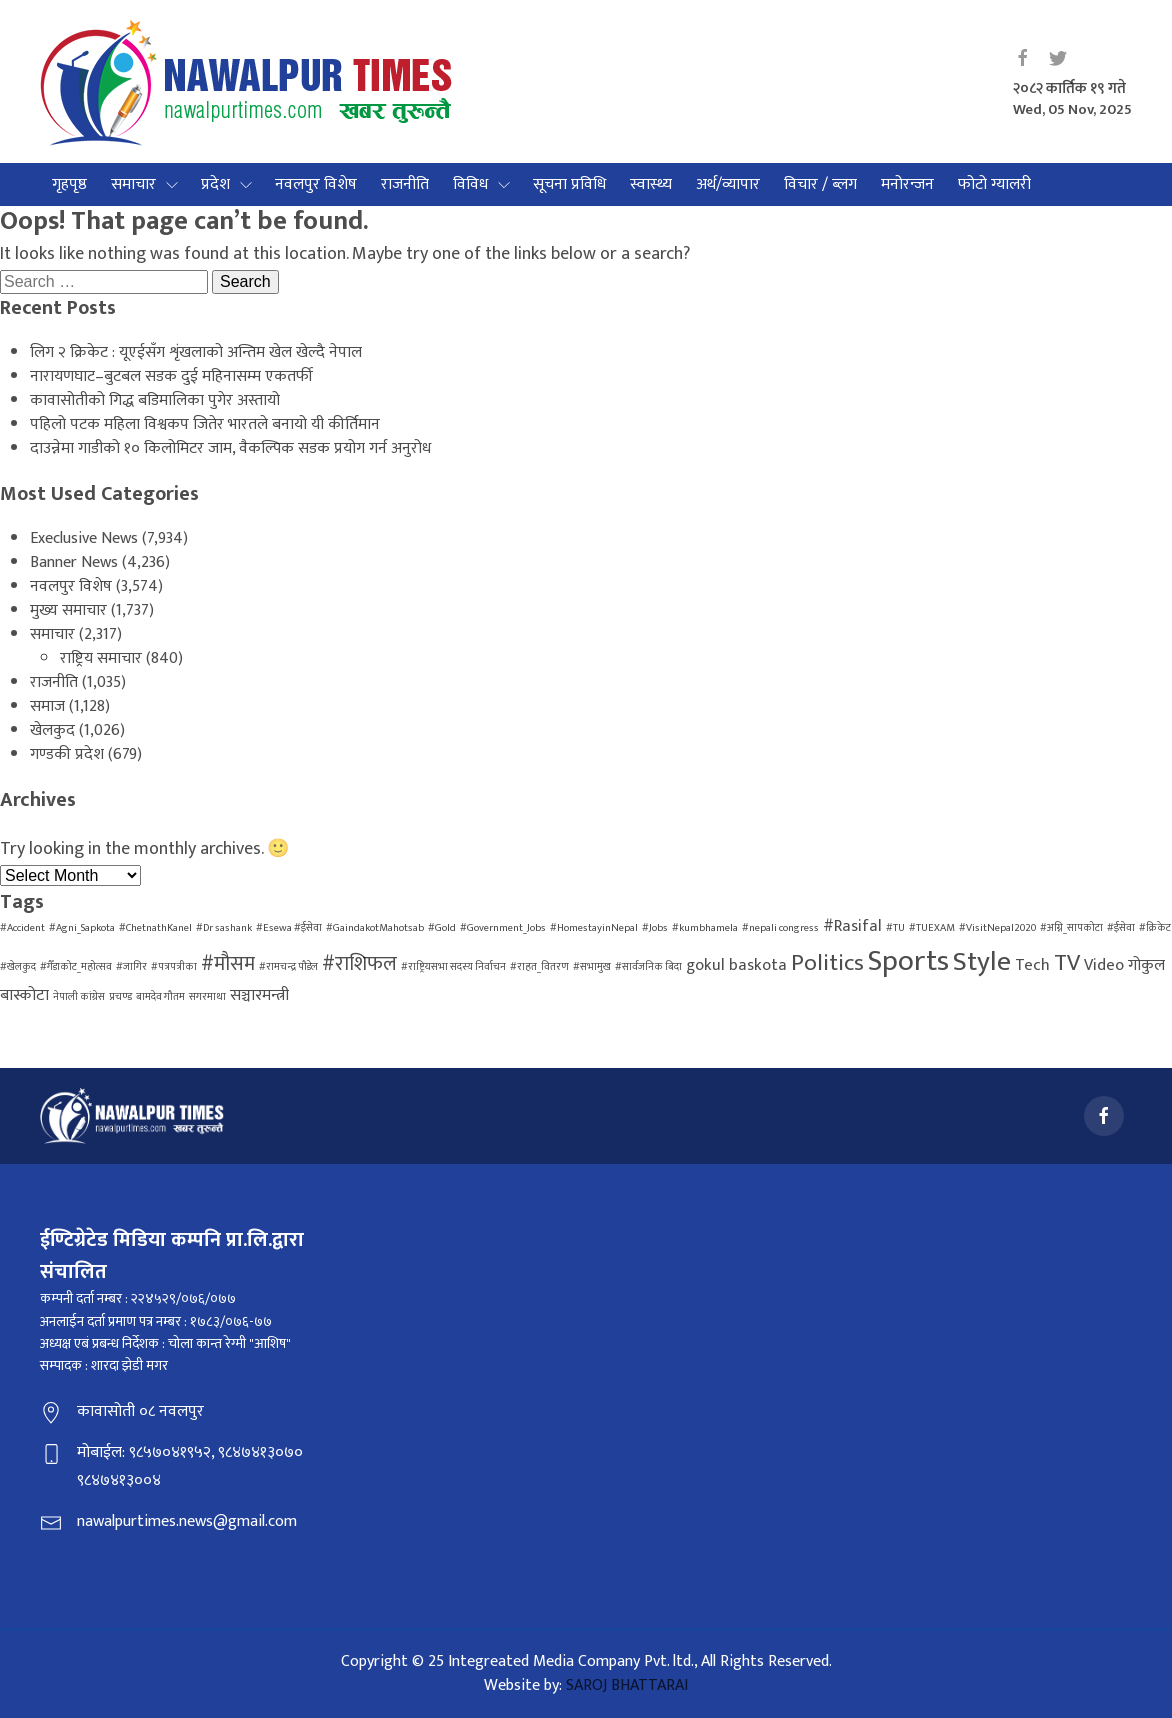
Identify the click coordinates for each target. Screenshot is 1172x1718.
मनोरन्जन (907, 184)
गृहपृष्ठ (69, 184)
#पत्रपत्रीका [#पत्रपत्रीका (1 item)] (174, 967)
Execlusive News (84, 538)
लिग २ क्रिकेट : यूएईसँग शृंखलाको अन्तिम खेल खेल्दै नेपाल (196, 352)
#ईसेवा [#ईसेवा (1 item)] (1121, 928)
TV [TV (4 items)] (1067, 963)
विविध (470, 184)
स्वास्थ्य (651, 184)
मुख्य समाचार (68, 610)
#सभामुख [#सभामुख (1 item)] (592, 967)
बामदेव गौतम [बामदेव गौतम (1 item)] (160, 997)
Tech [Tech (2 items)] (1032, 965)
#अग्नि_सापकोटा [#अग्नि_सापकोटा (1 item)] (1071, 928)
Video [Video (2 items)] (1104, 965)
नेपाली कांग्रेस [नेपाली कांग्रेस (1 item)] (79, 997)
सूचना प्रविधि (569, 184)
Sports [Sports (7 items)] (908, 961)
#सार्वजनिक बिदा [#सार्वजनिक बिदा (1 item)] (648, 967)
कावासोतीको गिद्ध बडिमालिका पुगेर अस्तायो (155, 400)
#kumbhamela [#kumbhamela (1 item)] (705, 928)
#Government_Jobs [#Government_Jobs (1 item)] (503, 928)
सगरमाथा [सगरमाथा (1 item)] (207, 997)
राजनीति (405, 184)
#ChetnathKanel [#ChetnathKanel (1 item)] (155, 928)
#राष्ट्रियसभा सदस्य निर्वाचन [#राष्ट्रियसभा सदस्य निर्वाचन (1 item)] (453, 967)
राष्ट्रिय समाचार (101, 658)
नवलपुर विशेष (316, 184)
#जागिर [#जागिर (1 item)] (131, 967)
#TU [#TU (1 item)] (895, 928)
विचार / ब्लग (820, 184)
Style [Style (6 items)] (982, 962)
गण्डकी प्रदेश (67, 754)
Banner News (74, 562)
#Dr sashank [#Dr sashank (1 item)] (224, 928)
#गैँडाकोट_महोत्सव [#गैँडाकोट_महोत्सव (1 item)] (76, 967)
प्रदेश (215, 184)
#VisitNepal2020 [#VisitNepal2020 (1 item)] (997, 928)
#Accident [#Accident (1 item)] (22, 928)
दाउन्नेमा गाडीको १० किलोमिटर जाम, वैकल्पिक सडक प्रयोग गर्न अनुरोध (230, 448)
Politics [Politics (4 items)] (827, 963)
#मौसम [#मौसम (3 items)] (228, 964)
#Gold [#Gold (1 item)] (442, 928)
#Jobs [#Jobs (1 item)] (655, 928)
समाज (47, 706)
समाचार (133, 184)
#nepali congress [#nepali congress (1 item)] (780, 928)
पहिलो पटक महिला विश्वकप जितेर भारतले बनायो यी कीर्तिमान (205, 424)
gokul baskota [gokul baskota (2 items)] (736, 965)
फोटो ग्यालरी (994, 184)
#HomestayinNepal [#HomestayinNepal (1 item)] (594, 928)
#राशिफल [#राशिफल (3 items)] (359, 964)
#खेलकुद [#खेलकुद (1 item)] (18, 967)
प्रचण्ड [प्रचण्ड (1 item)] (120, 997)
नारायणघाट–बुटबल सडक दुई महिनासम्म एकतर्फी (171, 376)
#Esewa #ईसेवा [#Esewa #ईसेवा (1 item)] (289, 928)
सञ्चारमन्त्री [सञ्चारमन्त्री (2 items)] (259, 995)
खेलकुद (52, 730)
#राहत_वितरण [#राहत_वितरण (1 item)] (539, 967)
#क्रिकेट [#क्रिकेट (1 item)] (1155, 928)
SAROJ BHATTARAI (627, 1685)
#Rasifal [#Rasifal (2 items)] (852, 926)
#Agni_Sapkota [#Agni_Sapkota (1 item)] (82, 928)
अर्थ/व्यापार (728, 184)
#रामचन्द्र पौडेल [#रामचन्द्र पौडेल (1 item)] (288, 967)
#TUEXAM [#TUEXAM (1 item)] (932, 928)
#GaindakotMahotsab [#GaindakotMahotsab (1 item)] (375, 928)
